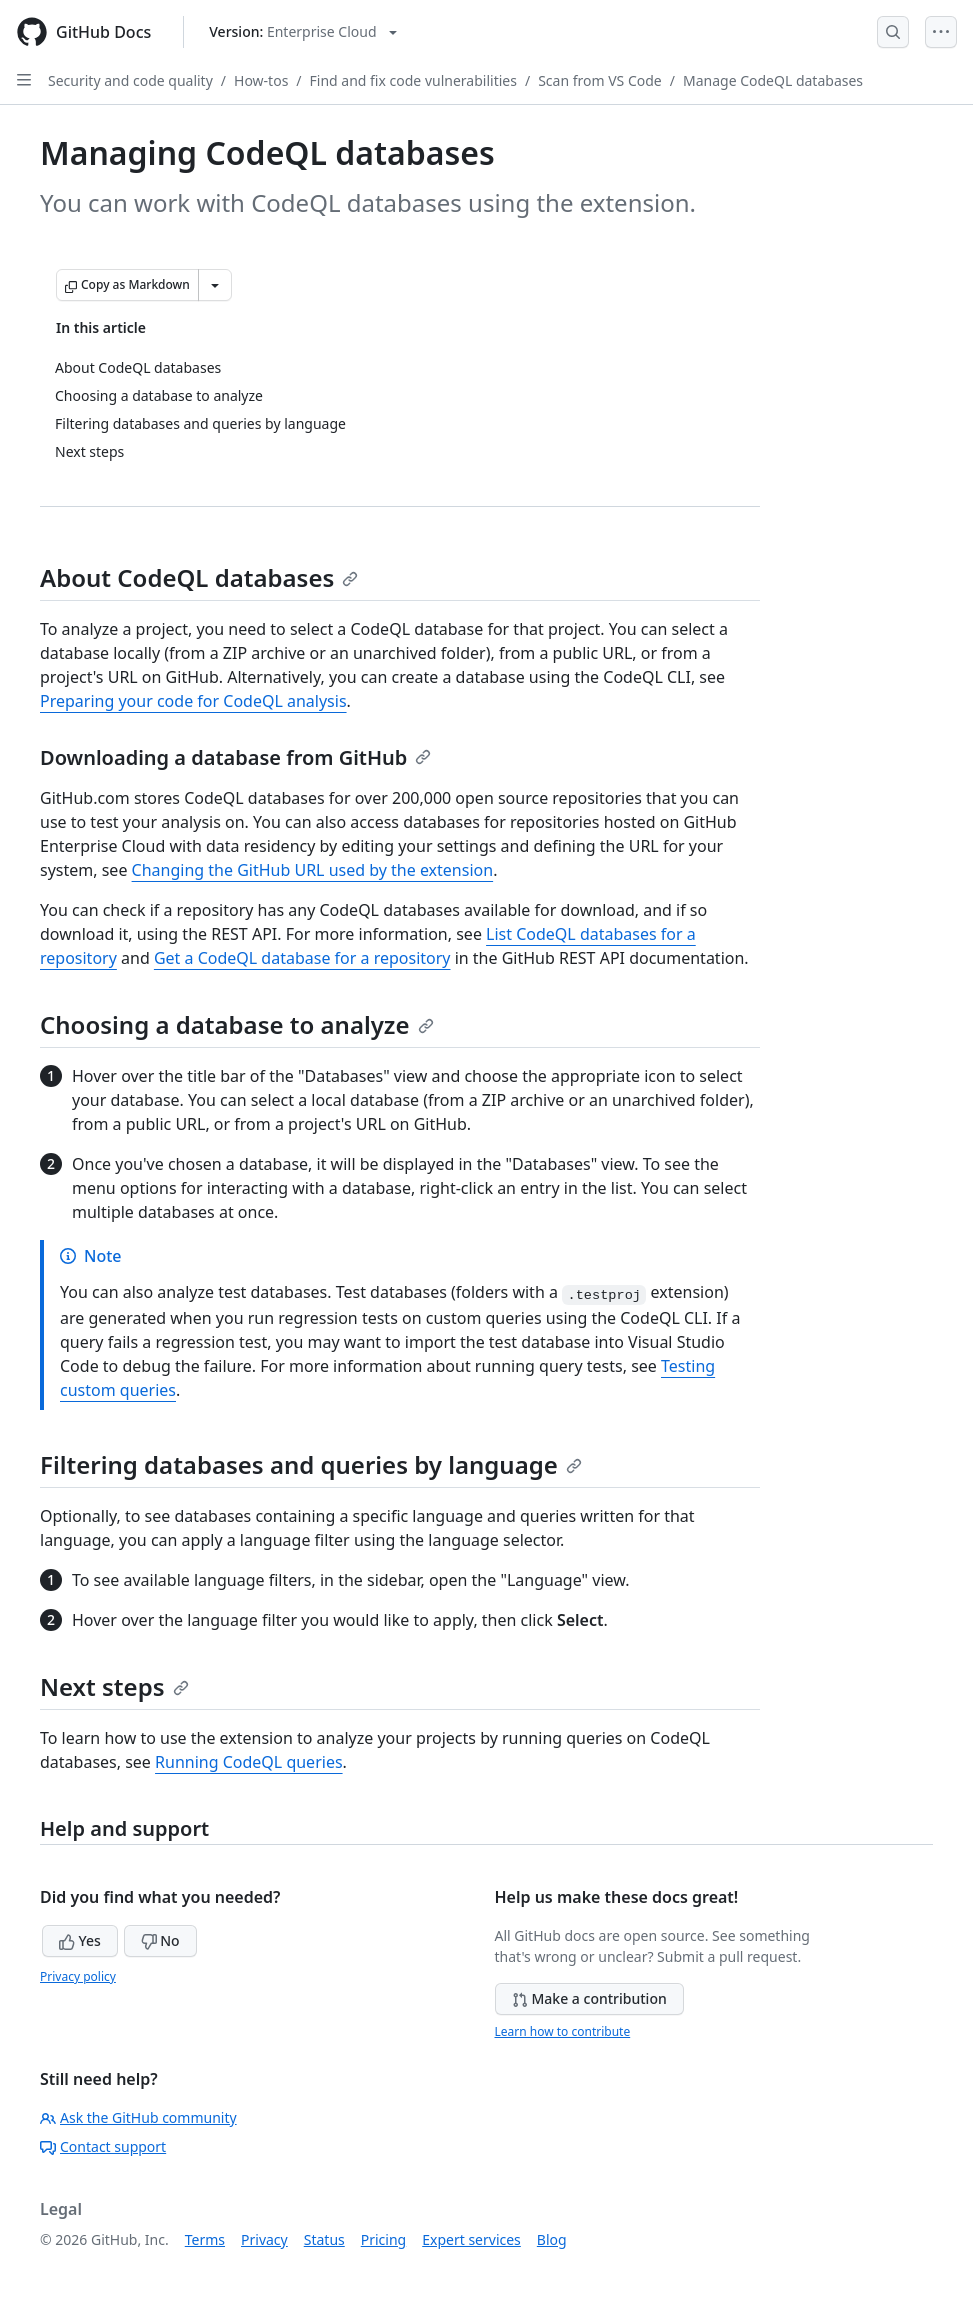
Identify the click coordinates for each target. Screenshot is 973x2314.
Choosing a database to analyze (237, 1024)
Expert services (471, 2239)
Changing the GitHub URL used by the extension (313, 870)
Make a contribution (589, 1998)
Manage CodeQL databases (773, 80)
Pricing (383, 2239)
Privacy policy (78, 1976)
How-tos (261, 80)
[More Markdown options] (215, 285)
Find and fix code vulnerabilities (413, 80)
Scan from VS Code (600, 80)
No (160, 1940)
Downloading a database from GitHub (235, 757)
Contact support (103, 2146)
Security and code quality (130, 80)
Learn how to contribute (563, 2031)
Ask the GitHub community (138, 2117)
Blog (552, 2239)
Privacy (264, 2239)
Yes (80, 1940)
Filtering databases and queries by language (311, 1464)
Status (324, 2239)
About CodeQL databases (199, 577)
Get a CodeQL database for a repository (302, 958)
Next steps (114, 1686)
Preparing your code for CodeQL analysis (193, 701)
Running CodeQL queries (249, 1762)
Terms (205, 2239)
